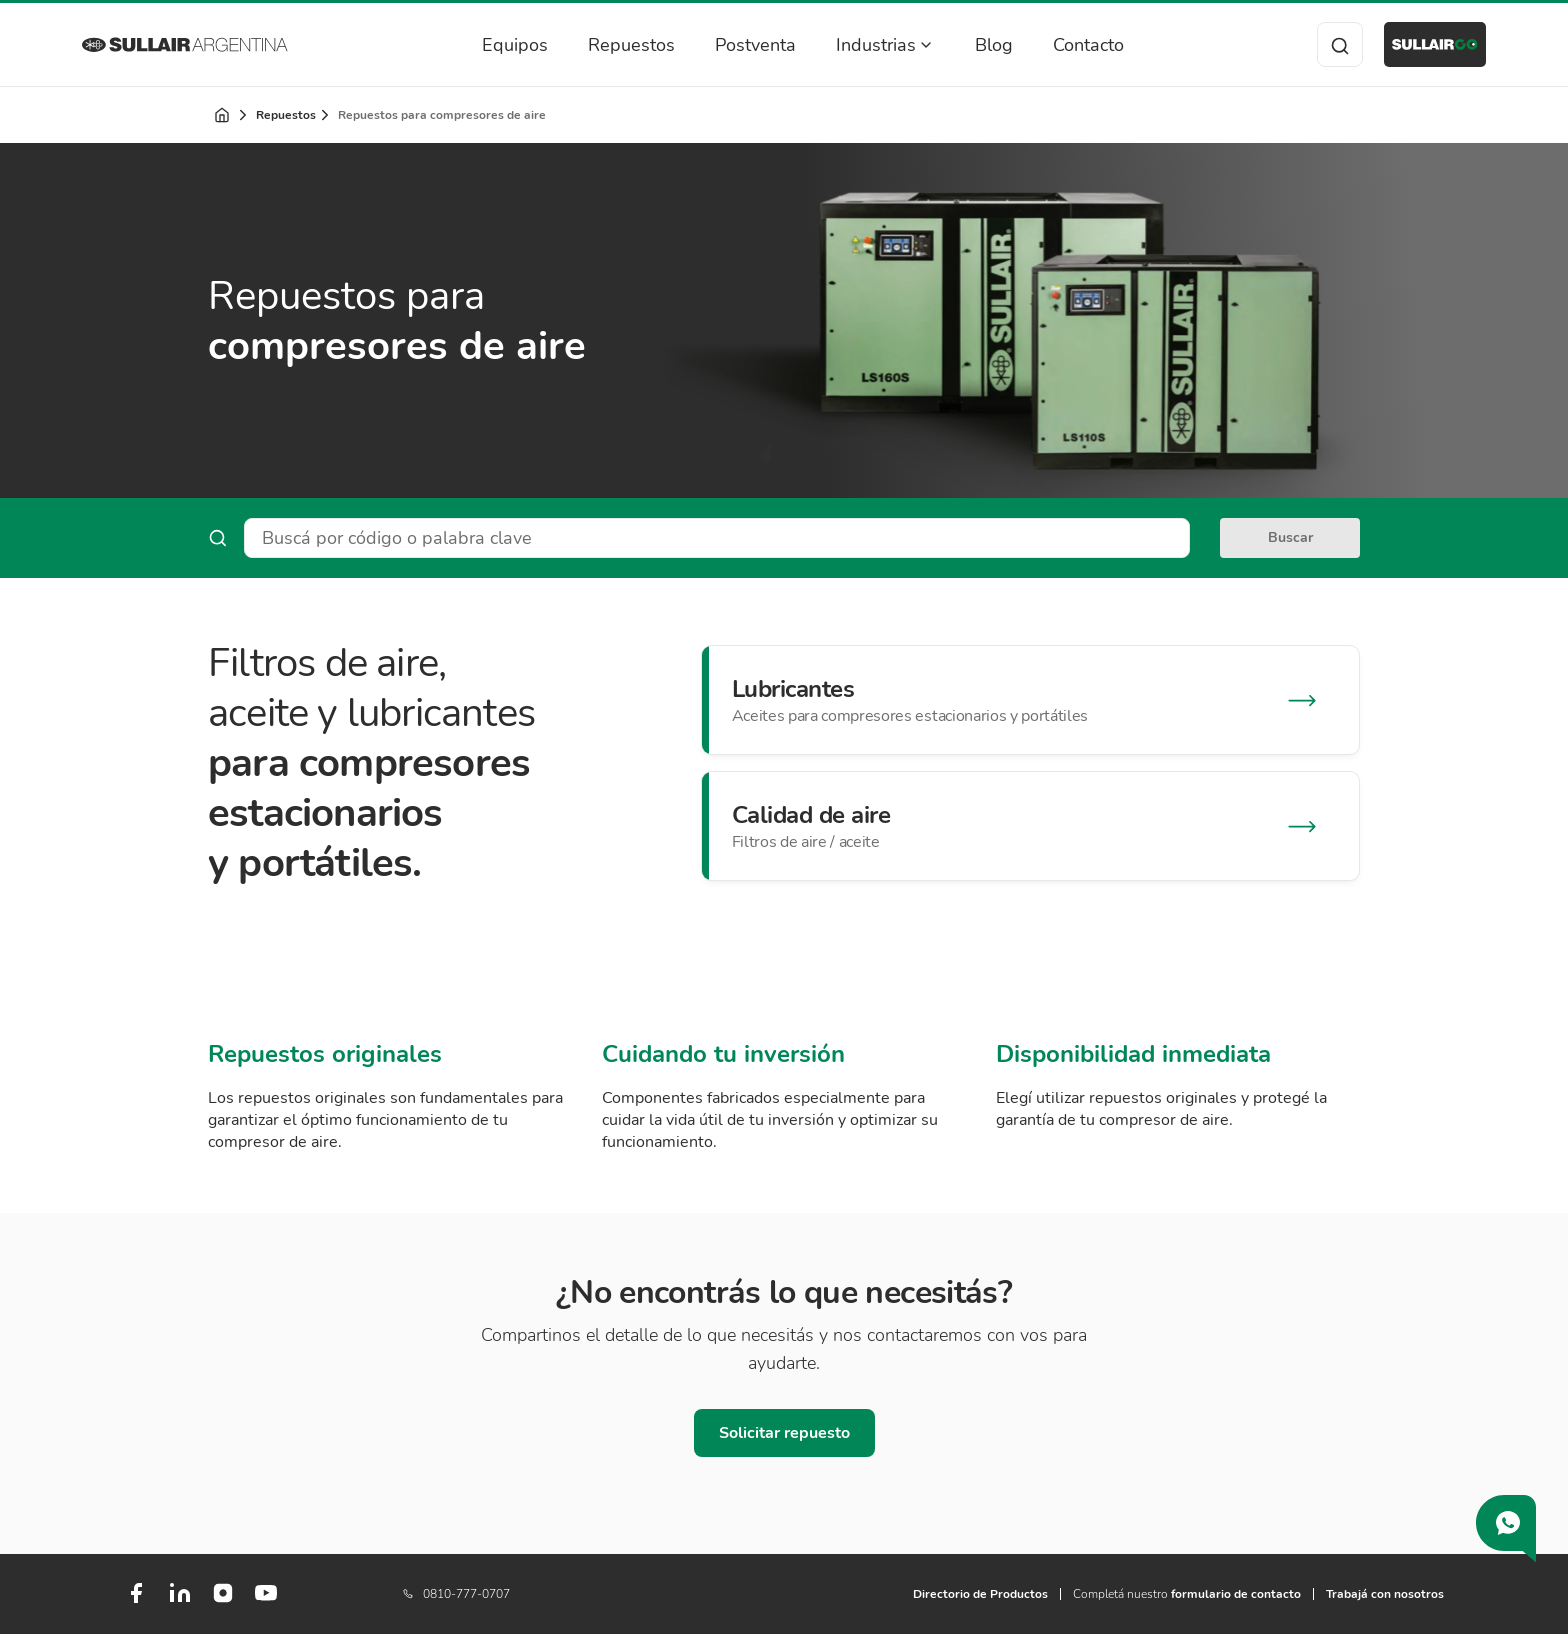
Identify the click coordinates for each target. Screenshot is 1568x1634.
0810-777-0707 (456, 1594)
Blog (973, 45)
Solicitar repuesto (784, 1433)
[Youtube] (266, 1601)
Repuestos (610, 45)
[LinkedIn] (180, 1601)
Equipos (494, 45)
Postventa (734, 45)
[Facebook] (136, 1601)
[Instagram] (223, 1600)
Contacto (1067, 45)
